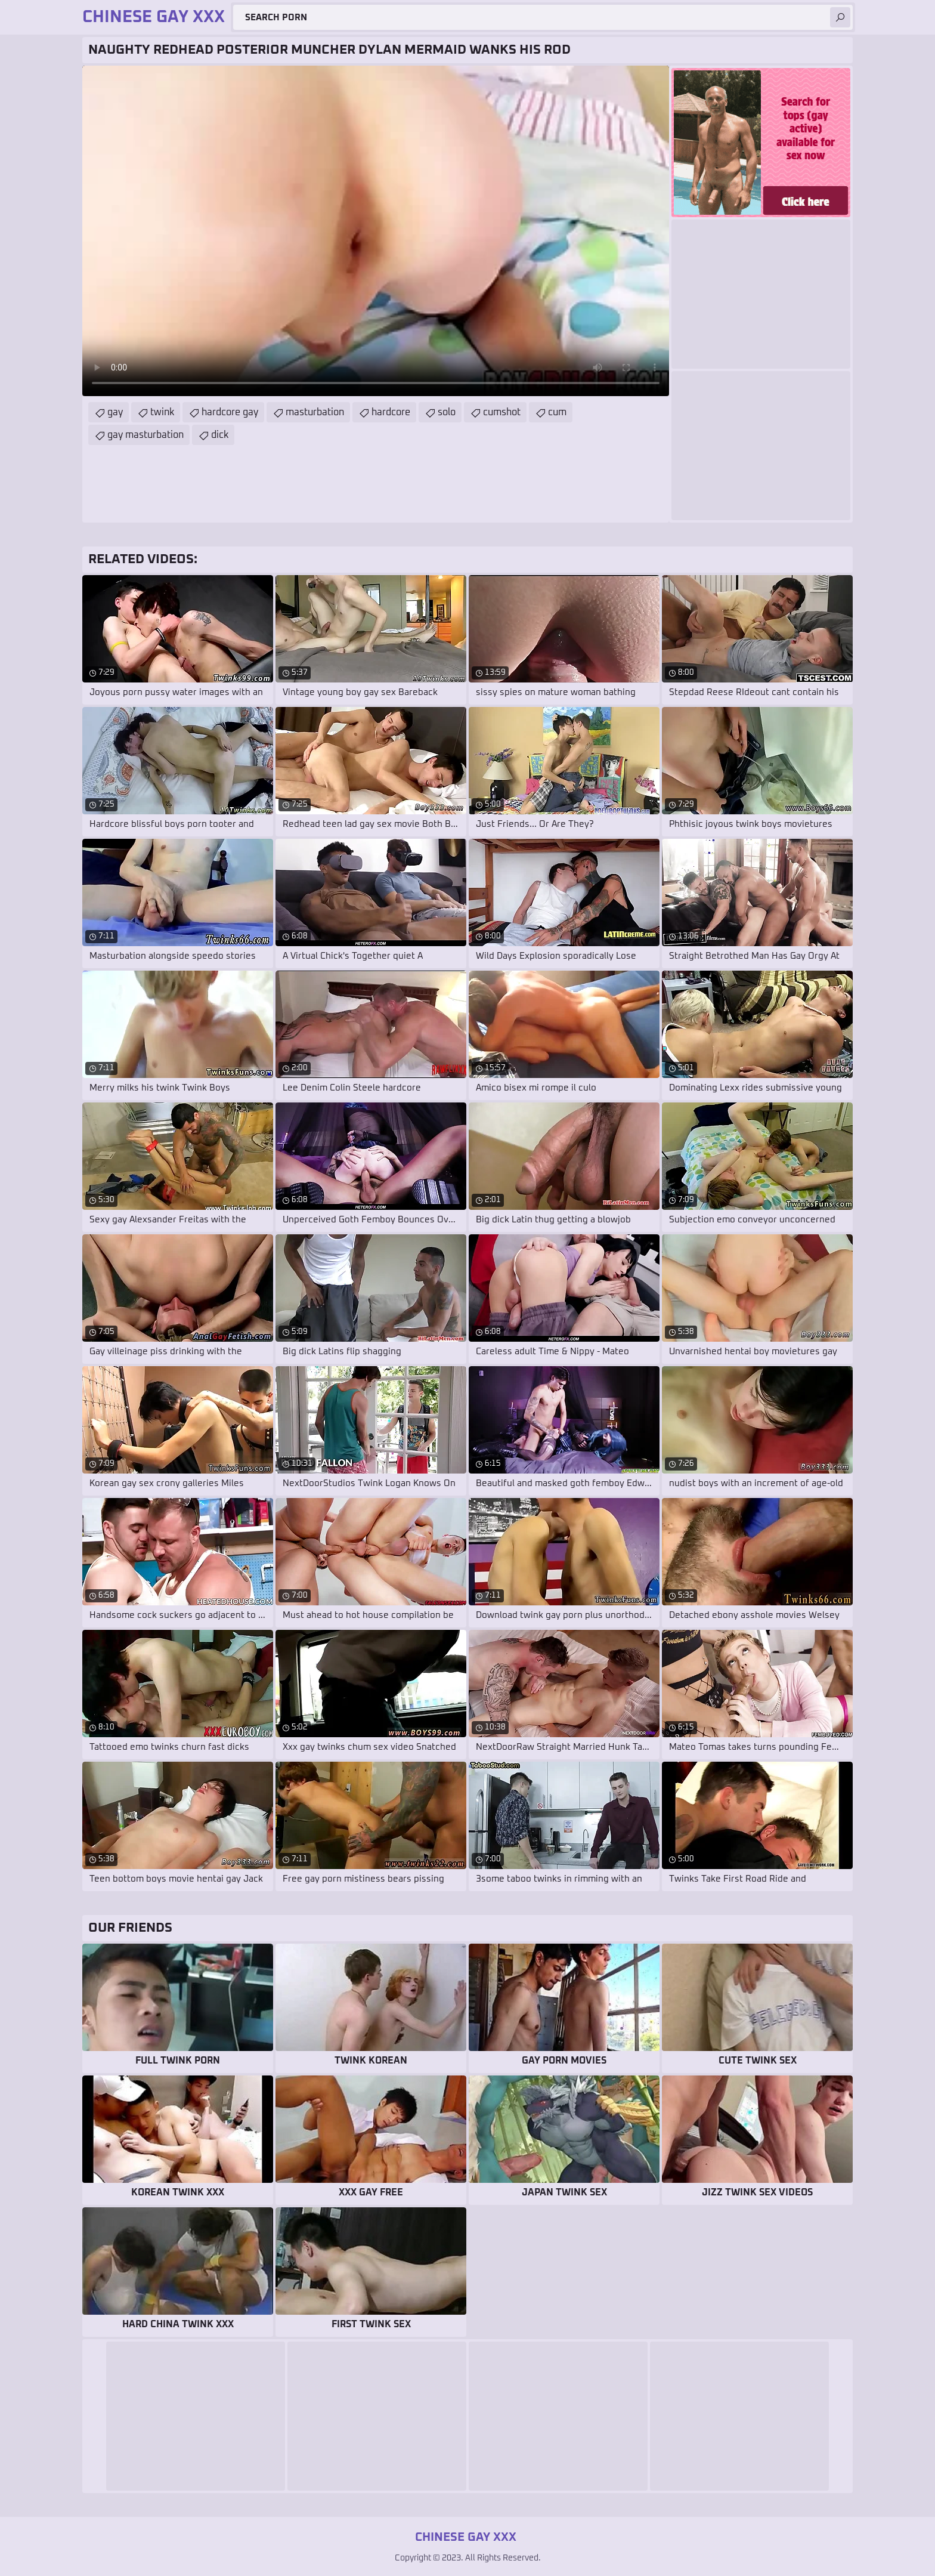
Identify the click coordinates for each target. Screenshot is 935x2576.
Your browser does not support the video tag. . (375, 231)
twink (162, 412)
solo (447, 412)
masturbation (315, 412)
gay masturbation (145, 435)
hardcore (390, 412)
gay (115, 412)
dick (219, 435)
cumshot (502, 412)
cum (557, 412)
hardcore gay (230, 412)
